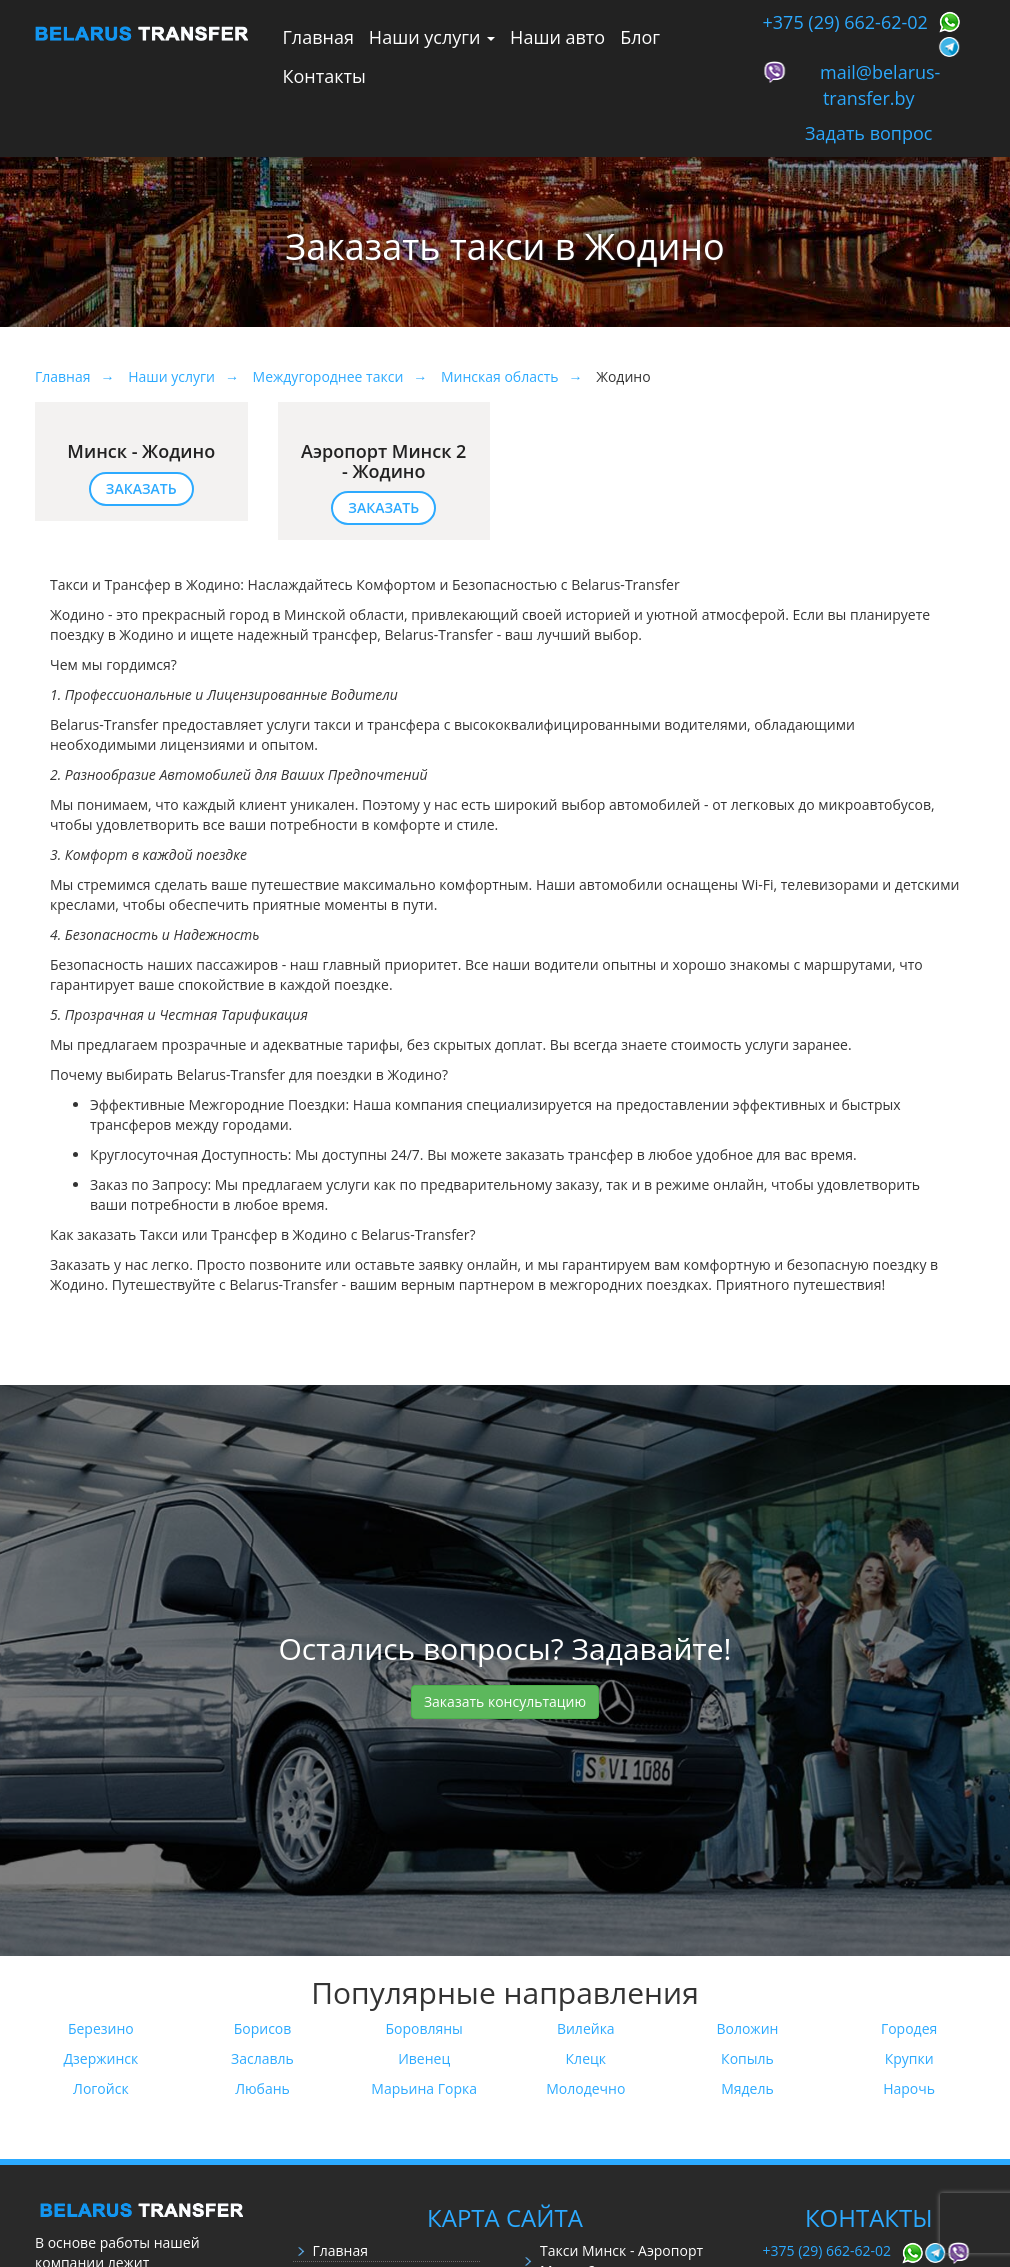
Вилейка (586, 2028)
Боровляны (423, 2028)
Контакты (324, 76)
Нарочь (909, 2088)
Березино (101, 2028)
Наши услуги (432, 37)
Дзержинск (100, 2058)
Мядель (747, 2088)
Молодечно (585, 2088)
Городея (909, 2028)
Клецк (586, 2058)
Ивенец (424, 2058)
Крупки (909, 2058)
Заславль (262, 2058)
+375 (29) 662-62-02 (845, 22)
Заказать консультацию (505, 1701)
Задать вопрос (868, 133)
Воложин (747, 2028)
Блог (640, 37)
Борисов (263, 2028)
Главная (318, 37)
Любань (262, 2088)
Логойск (101, 2088)
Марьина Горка (424, 2088)
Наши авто (557, 37)
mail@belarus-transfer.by (880, 85)
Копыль (747, 2058)
